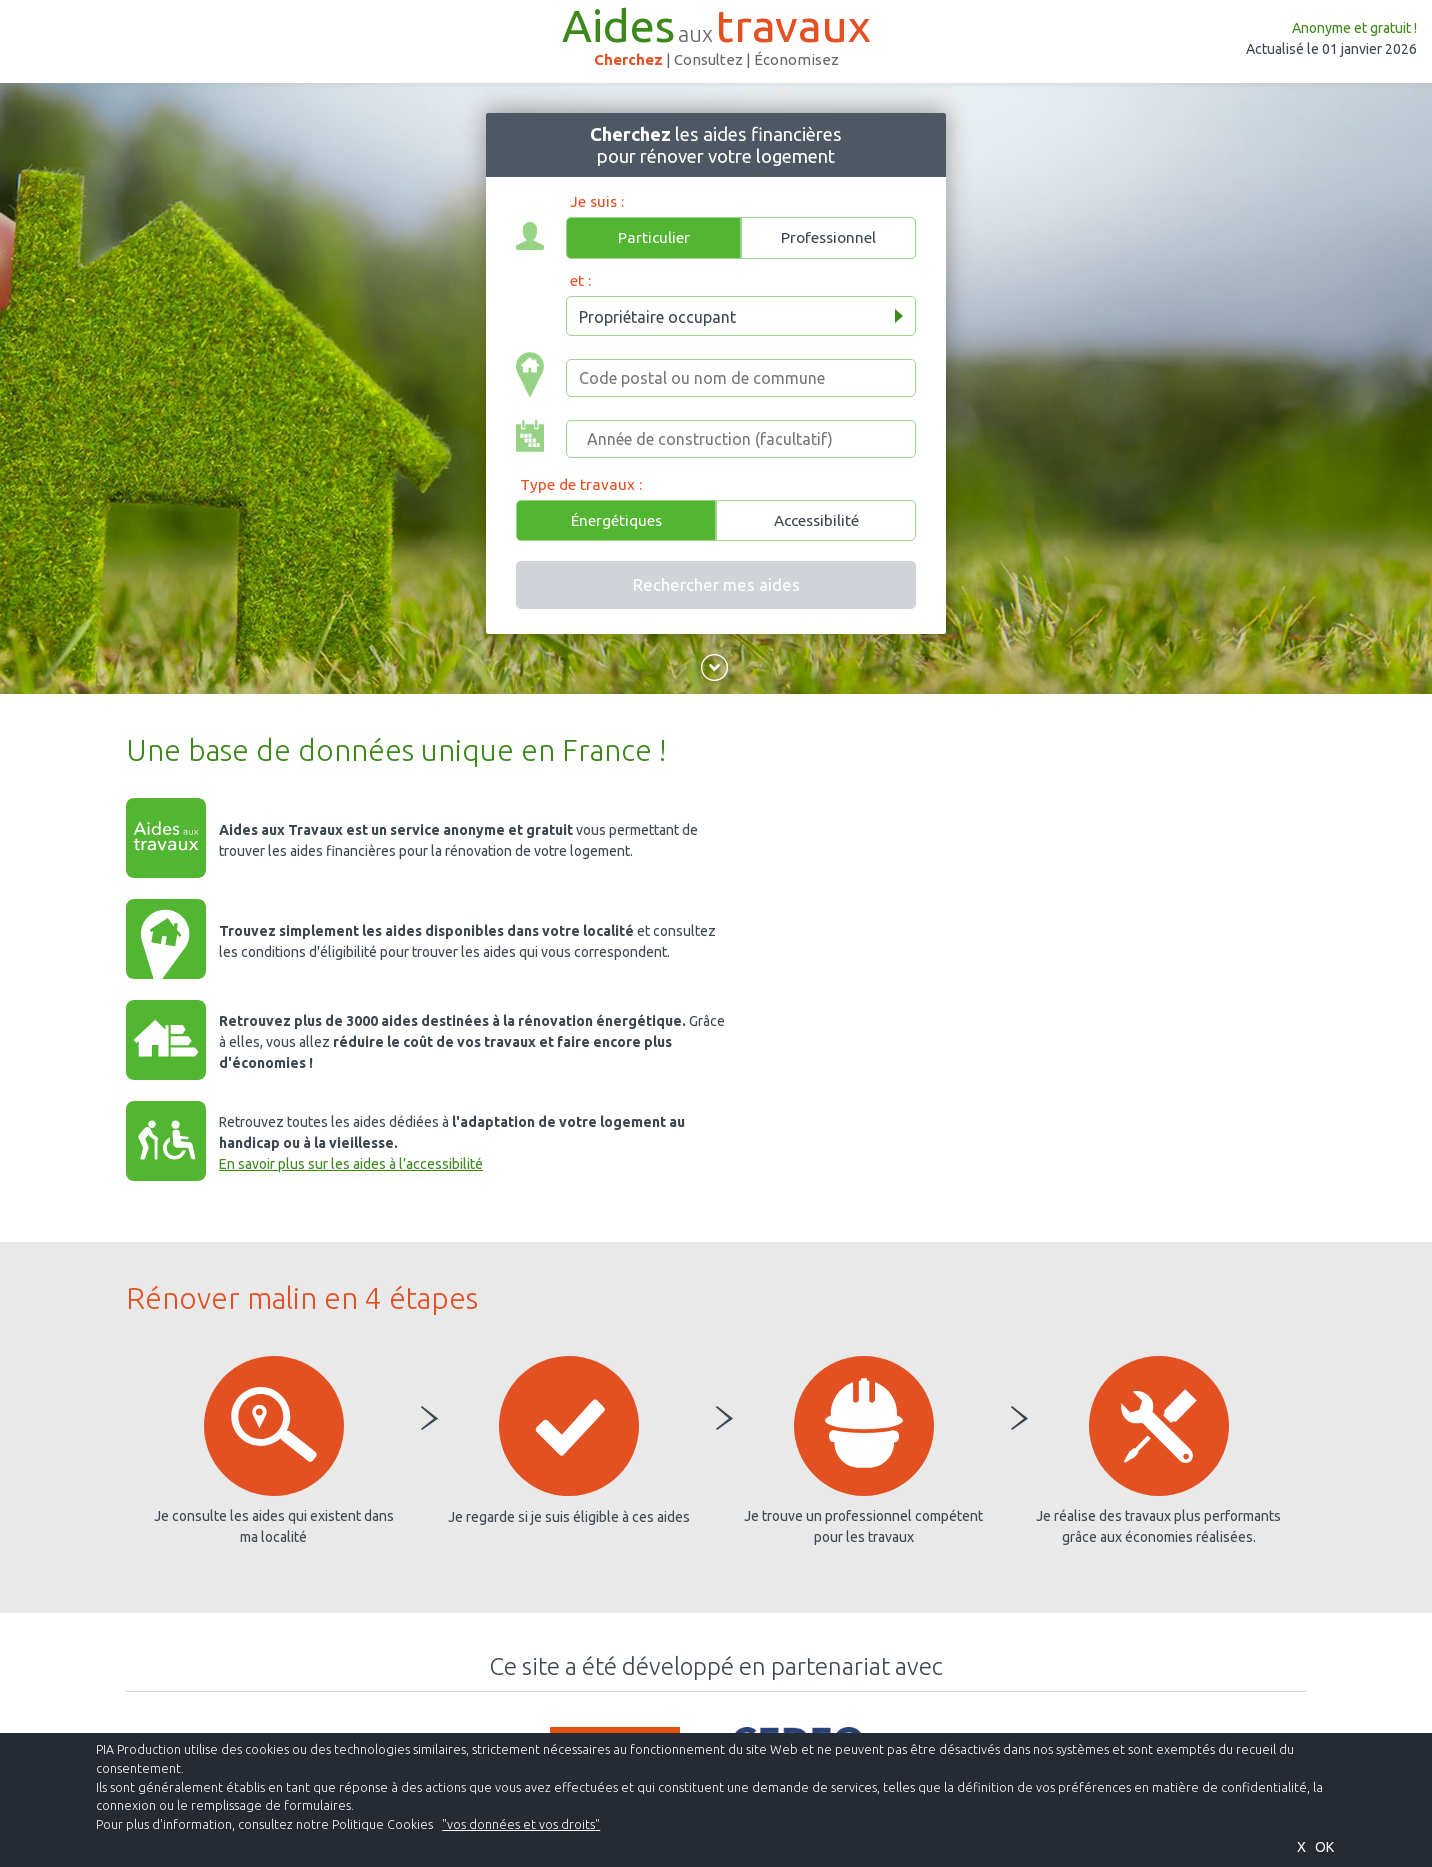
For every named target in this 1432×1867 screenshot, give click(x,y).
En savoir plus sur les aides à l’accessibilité (351, 1164)
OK (1324, 1847)
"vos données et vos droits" (521, 1824)
